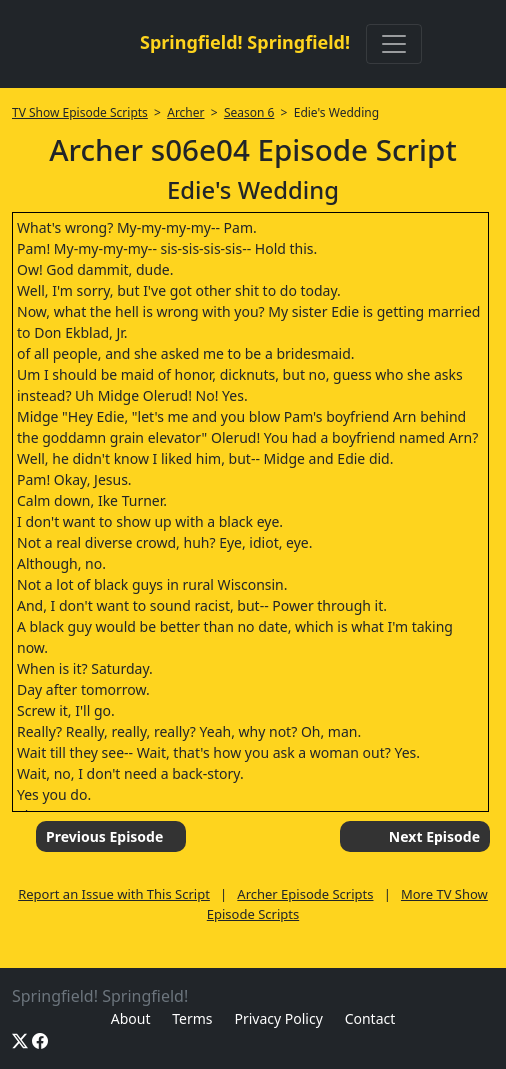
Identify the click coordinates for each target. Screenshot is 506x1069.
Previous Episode (104, 836)
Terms (192, 1018)
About (131, 1018)
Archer (185, 112)
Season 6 (249, 112)
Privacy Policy (278, 1018)
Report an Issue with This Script (114, 894)
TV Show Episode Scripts (80, 112)
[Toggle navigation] (394, 44)
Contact (370, 1018)
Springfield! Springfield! (245, 42)
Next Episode (434, 836)
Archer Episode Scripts (305, 894)
